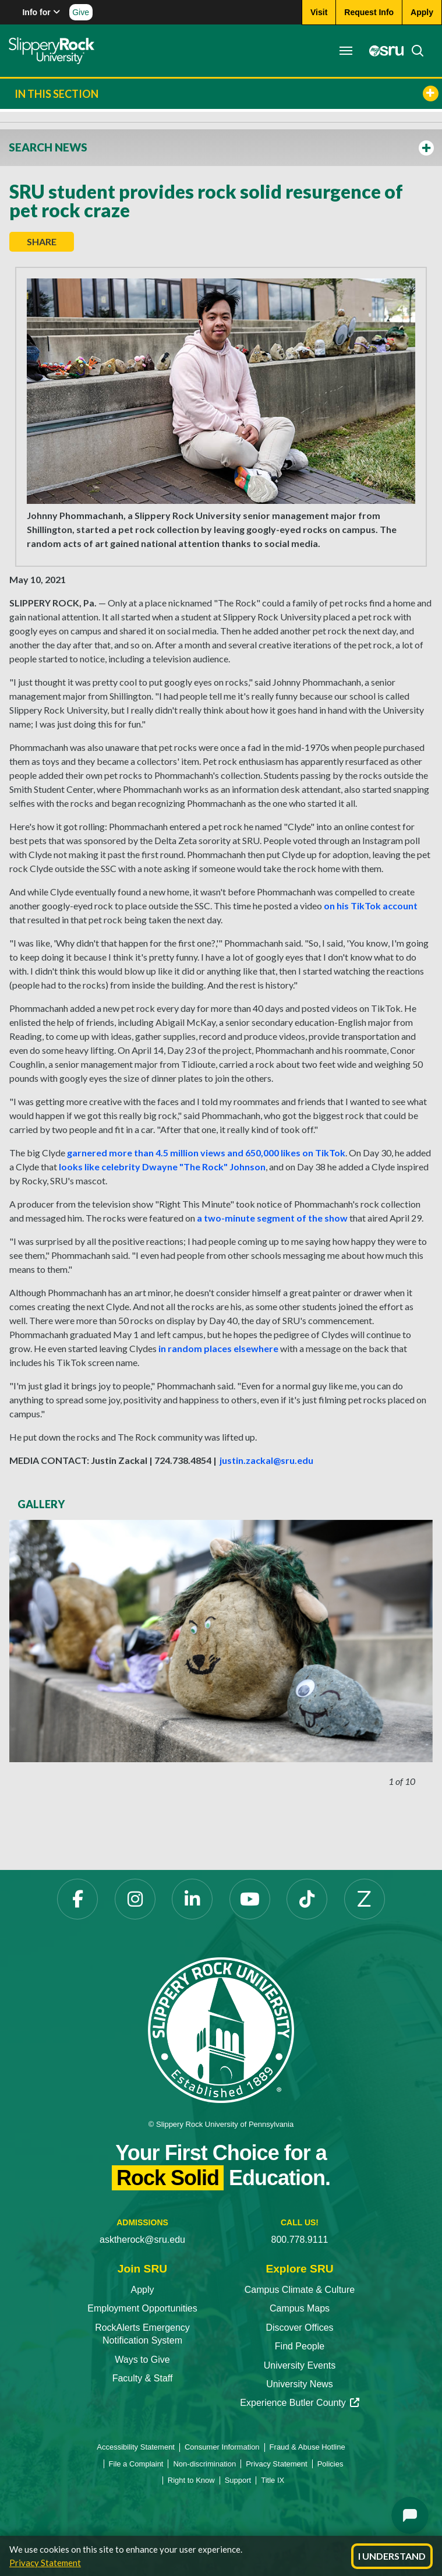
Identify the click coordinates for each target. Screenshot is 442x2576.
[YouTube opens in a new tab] (249, 1899)
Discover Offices (299, 2327)
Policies (330, 2463)
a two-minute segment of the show (272, 1217)
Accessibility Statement (136, 2447)
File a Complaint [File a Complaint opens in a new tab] (136, 2463)
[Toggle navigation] (346, 51)
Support (238, 2480)
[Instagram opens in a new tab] (135, 1899)
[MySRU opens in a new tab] (383, 50)
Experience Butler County (299, 2403)
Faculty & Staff (142, 2378)
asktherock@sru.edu (142, 2240)
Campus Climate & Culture (300, 2290)
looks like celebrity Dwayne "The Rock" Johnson (162, 1166)
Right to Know (191, 2480)
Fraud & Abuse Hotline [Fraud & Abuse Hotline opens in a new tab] (307, 2447)
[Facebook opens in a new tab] (77, 1899)
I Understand (392, 2555)
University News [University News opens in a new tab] (299, 2384)
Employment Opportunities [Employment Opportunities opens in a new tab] (142, 2308)
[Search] (414, 51)
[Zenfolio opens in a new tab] (364, 1899)
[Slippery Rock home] (51, 50)
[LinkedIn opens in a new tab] (192, 1899)
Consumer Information (222, 2447)
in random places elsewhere (218, 1348)
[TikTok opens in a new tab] (307, 1899)
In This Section (227, 93)
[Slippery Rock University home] (221, 2029)
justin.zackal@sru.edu (265, 1460)
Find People (299, 2346)
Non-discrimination (204, 2463)
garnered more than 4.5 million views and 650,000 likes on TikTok (206, 1152)
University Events (300, 2365)
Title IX (272, 2480)
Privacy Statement (45, 2562)
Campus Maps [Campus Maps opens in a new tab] (300, 2308)
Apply (142, 2290)
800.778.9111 (299, 2240)
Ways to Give (142, 2360)
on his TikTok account (371, 905)
